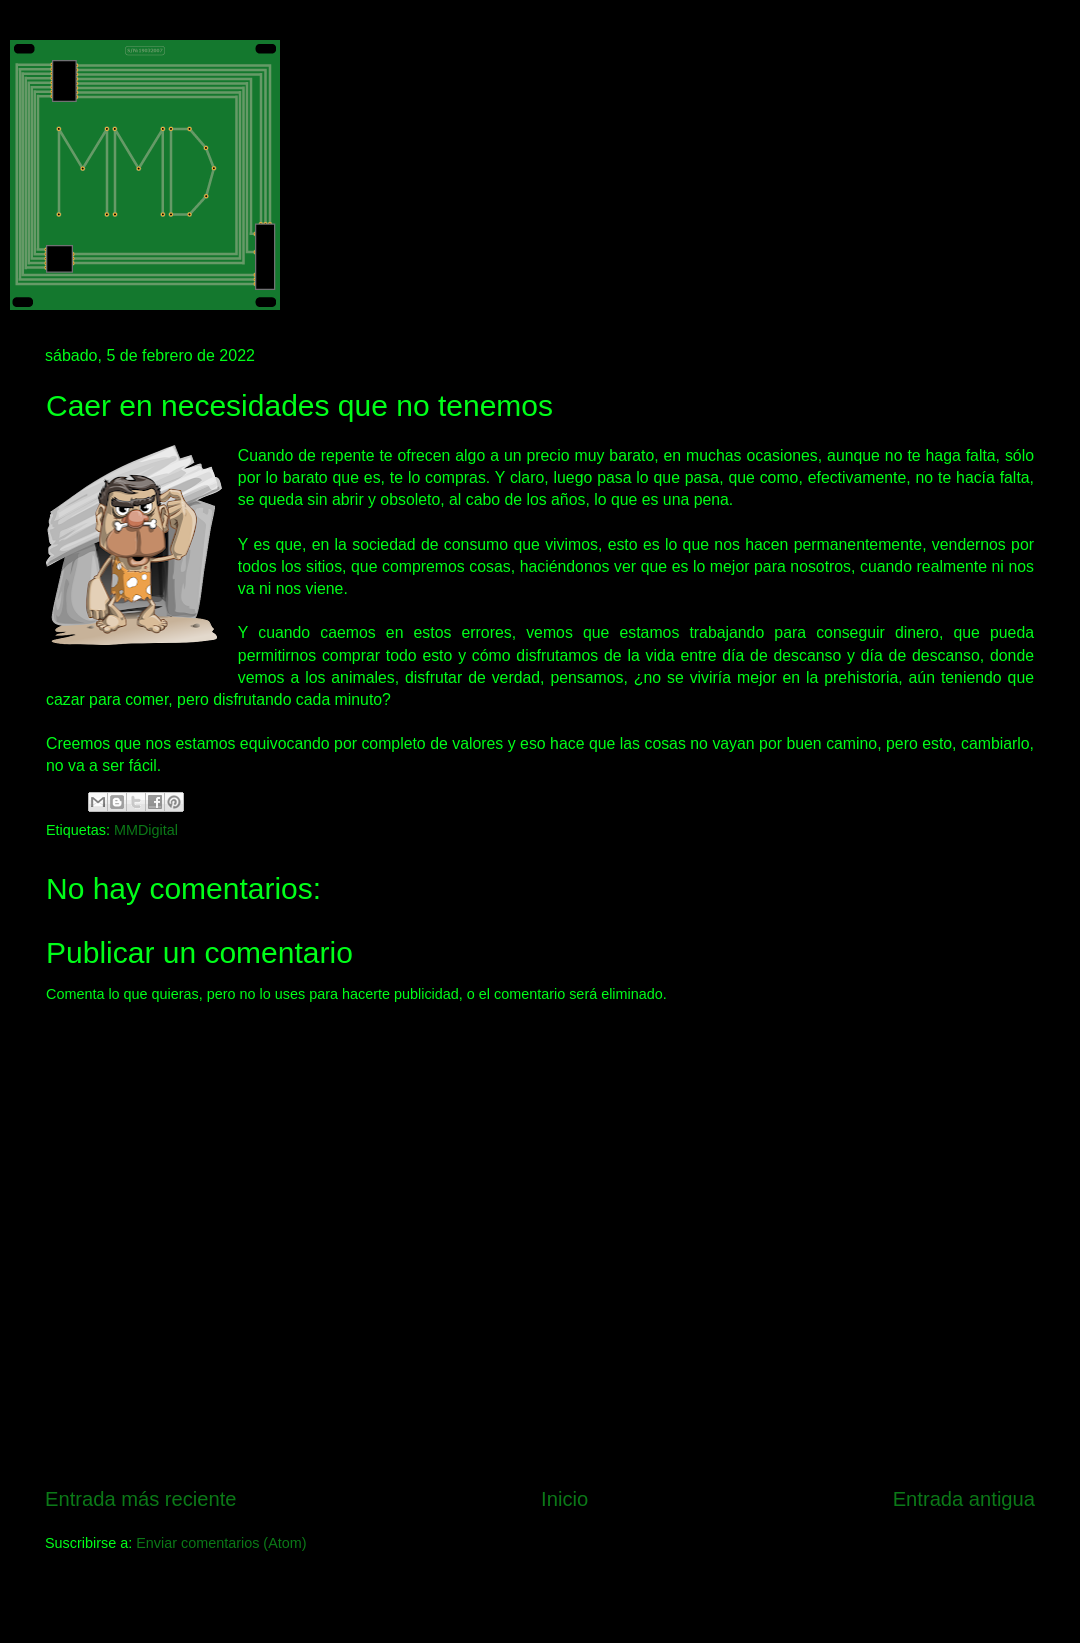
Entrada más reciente (141, 1499)
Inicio (564, 1499)
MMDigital (146, 830)
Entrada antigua (964, 1499)
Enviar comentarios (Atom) (221, 1543)
